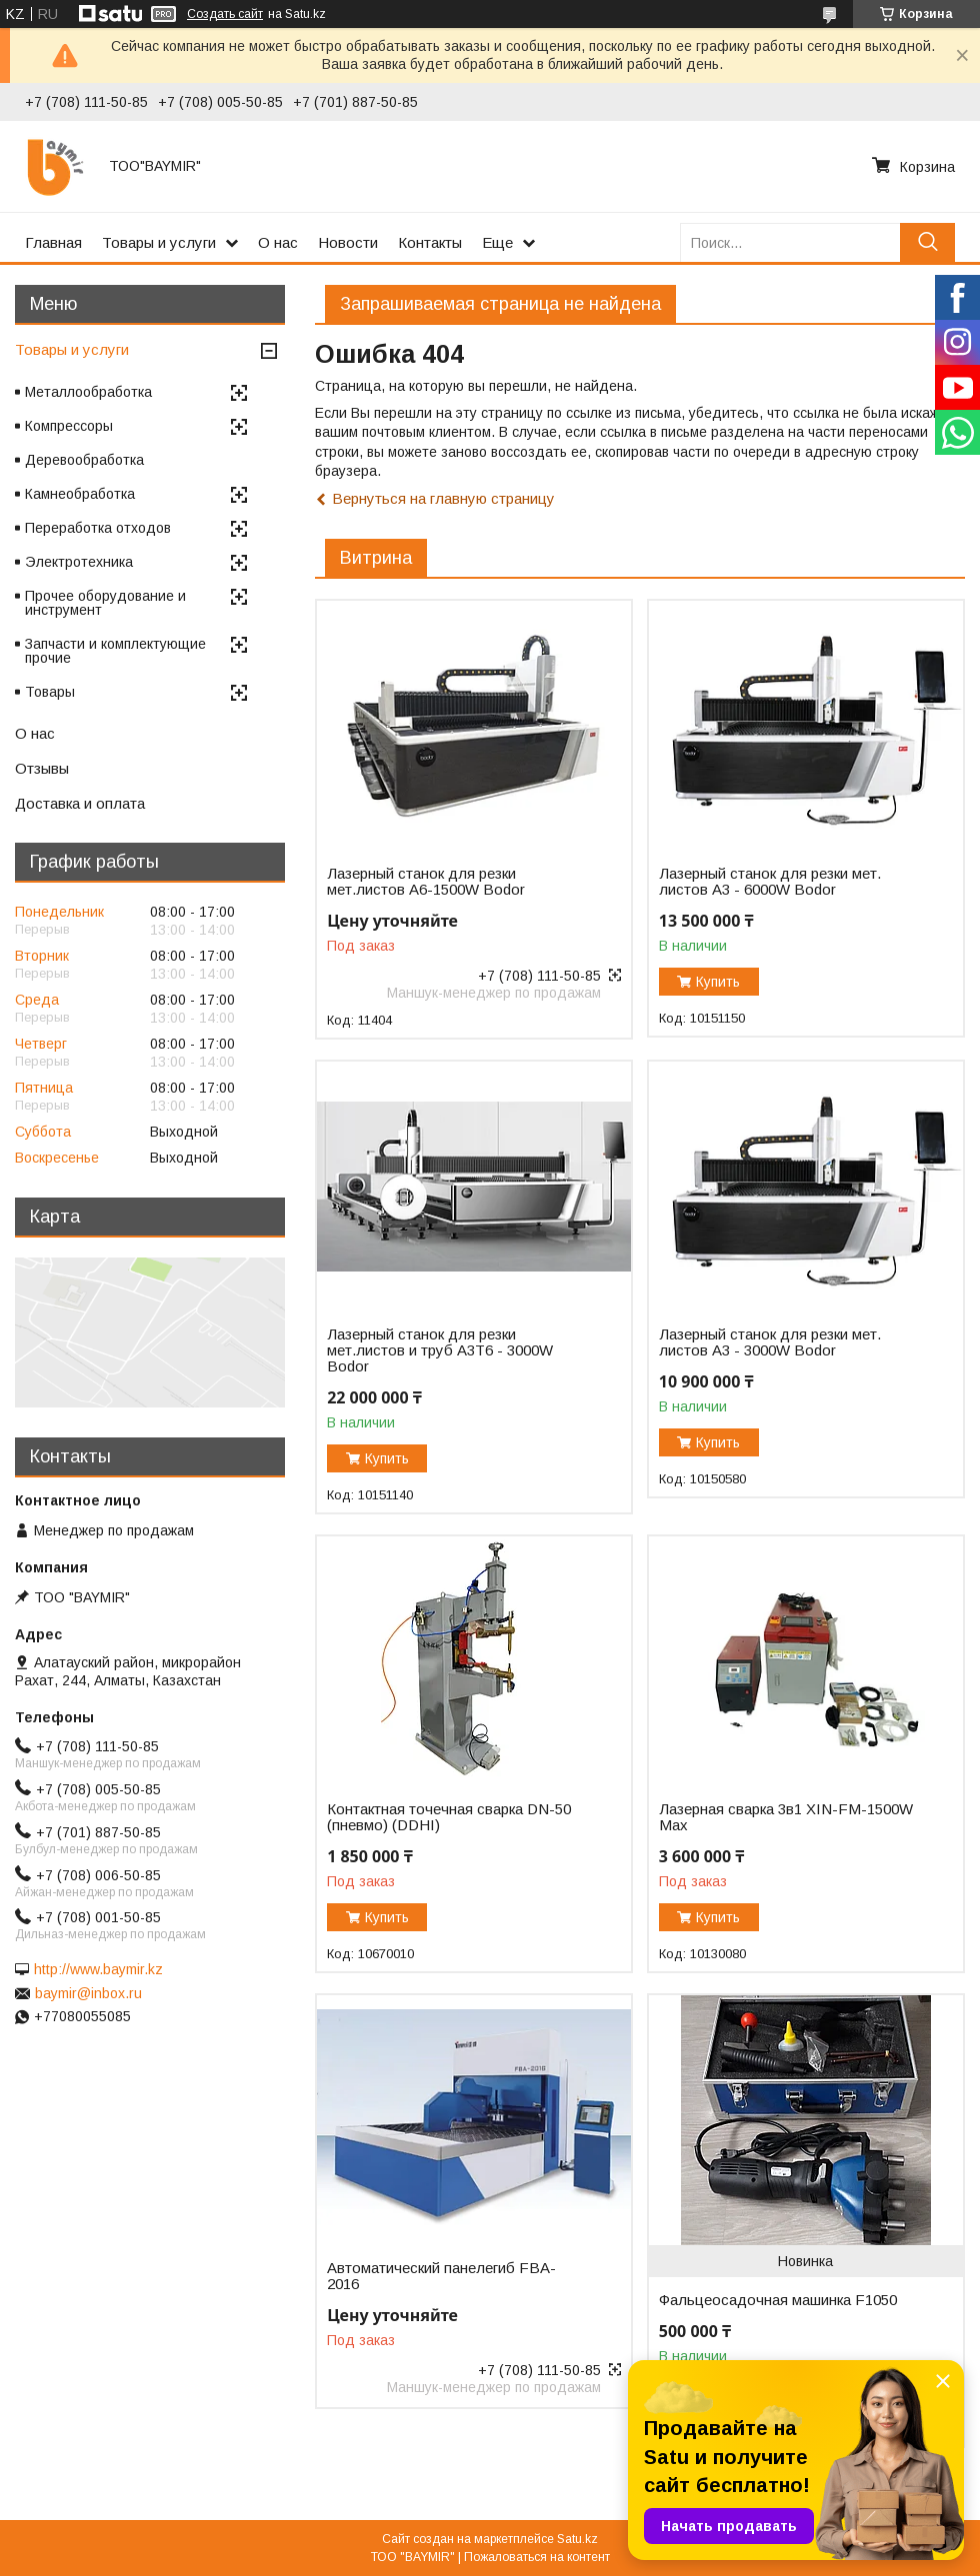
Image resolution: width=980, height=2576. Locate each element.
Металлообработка (88, 392)
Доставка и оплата (80, 803)
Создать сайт (225, 14)
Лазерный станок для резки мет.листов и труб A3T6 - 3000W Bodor (440, 1350)
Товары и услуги (159, 242)
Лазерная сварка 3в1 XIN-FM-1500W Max (786, 1817)
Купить (718, 982)
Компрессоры (69, 426)
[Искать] (927, 242)
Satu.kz (577, 2539)
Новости (348, 242)
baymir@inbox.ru (88, 1993)
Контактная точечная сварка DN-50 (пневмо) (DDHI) (449, 1817)
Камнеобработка (80, 494)
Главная (53, 242)
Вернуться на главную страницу (443, 498)
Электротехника (79, 562)
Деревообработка (84, 460)
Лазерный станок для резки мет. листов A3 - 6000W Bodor (770, 882)
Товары (50, 692)
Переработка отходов (98, 528)
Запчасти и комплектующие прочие (115, 651)
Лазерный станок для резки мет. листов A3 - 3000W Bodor (770, 1342)
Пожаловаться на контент (537, 2557)
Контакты (430, 242)
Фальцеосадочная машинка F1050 (778, 2300)
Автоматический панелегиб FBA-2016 (441, 2276)
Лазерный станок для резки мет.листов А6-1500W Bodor (426, 882)
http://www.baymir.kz (98, 1969)
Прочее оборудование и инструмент (105, 603)
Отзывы (42, 768)
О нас (278, 242)
